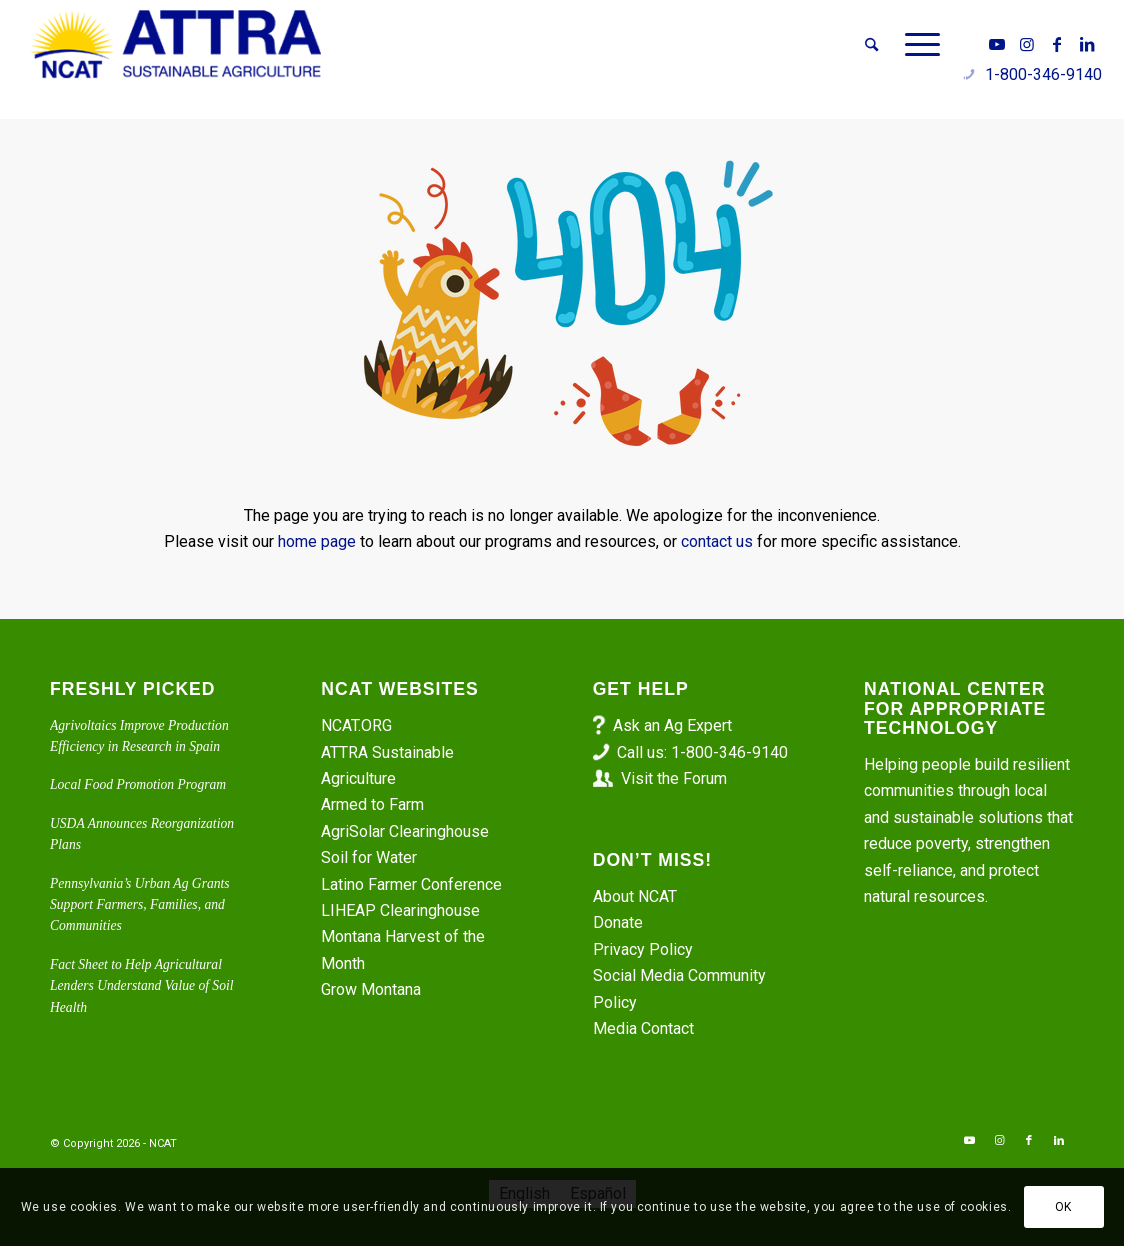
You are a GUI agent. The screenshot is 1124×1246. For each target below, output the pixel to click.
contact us (717, 541)
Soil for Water (369, 857)
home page (317, 541)
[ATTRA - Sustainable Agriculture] (176, 45)
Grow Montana (371, 989)
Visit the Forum (674, 778)
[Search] (871, 45)
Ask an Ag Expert (672, 725)
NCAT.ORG (356, 725)
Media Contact (643, 1028)
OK (1063, 1207)
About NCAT (635, 896)
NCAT (163, 1143)
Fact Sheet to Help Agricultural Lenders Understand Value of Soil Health (142, 986)
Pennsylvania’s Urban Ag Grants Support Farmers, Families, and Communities (140, 905)
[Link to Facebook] (1057, 44)
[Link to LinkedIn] (1087, 44)
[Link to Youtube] (997, 44)
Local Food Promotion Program (138, 784)
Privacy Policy (643, 949)
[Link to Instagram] (1027, 44)
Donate (618, 922)
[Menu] (916, 45)
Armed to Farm (372, 804)
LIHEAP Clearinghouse (400, 910)
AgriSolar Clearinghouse (405, 831)
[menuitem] (871, 45)
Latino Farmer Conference (411, 884)
